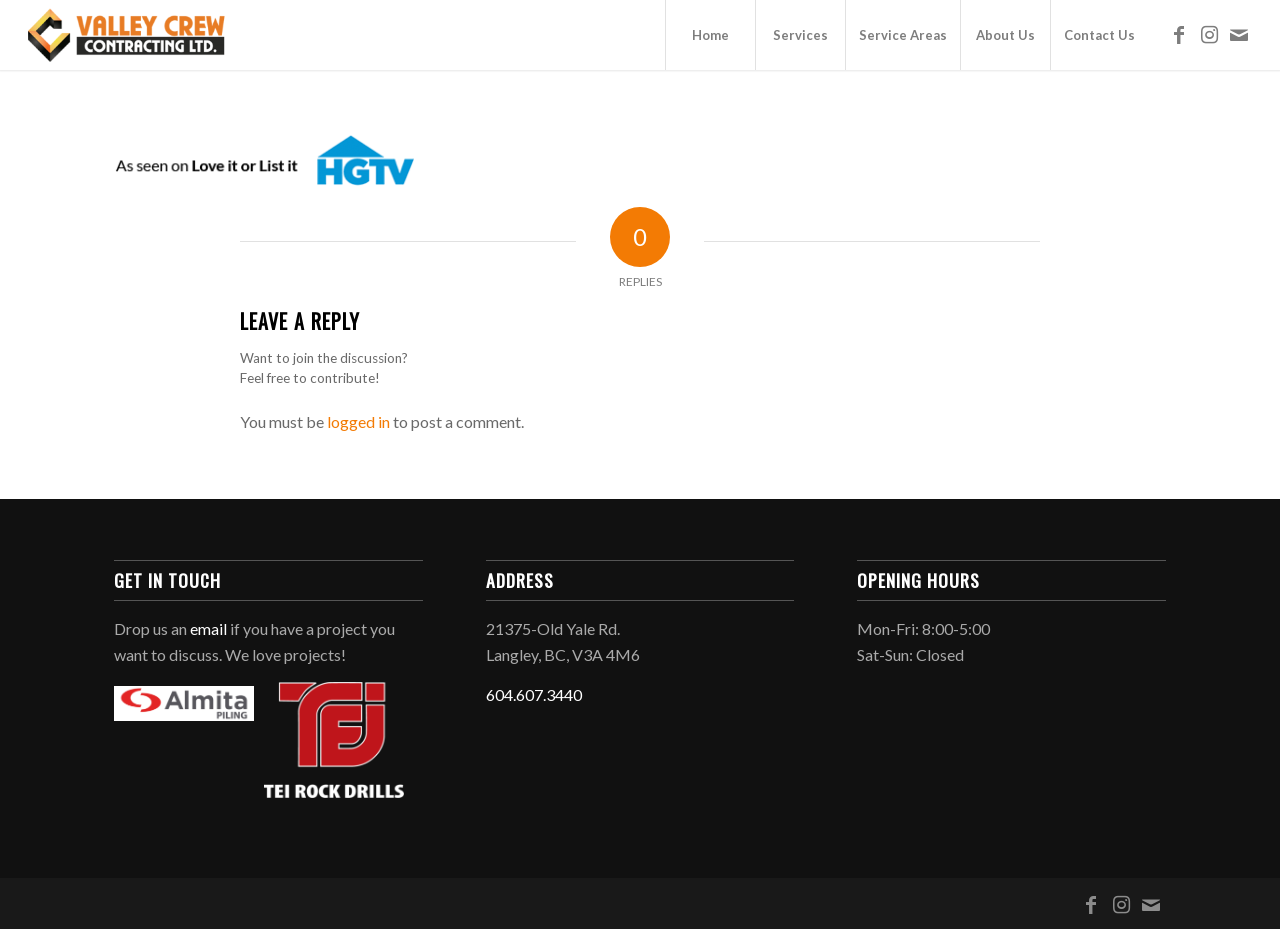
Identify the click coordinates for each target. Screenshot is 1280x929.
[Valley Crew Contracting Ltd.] (127, 35)
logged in (358, 421)
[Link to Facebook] (1179, 34)
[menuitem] (710, 35)
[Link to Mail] (1239, 34)
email (208, 628)
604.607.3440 (534, 694)
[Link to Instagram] (1209, 34)
